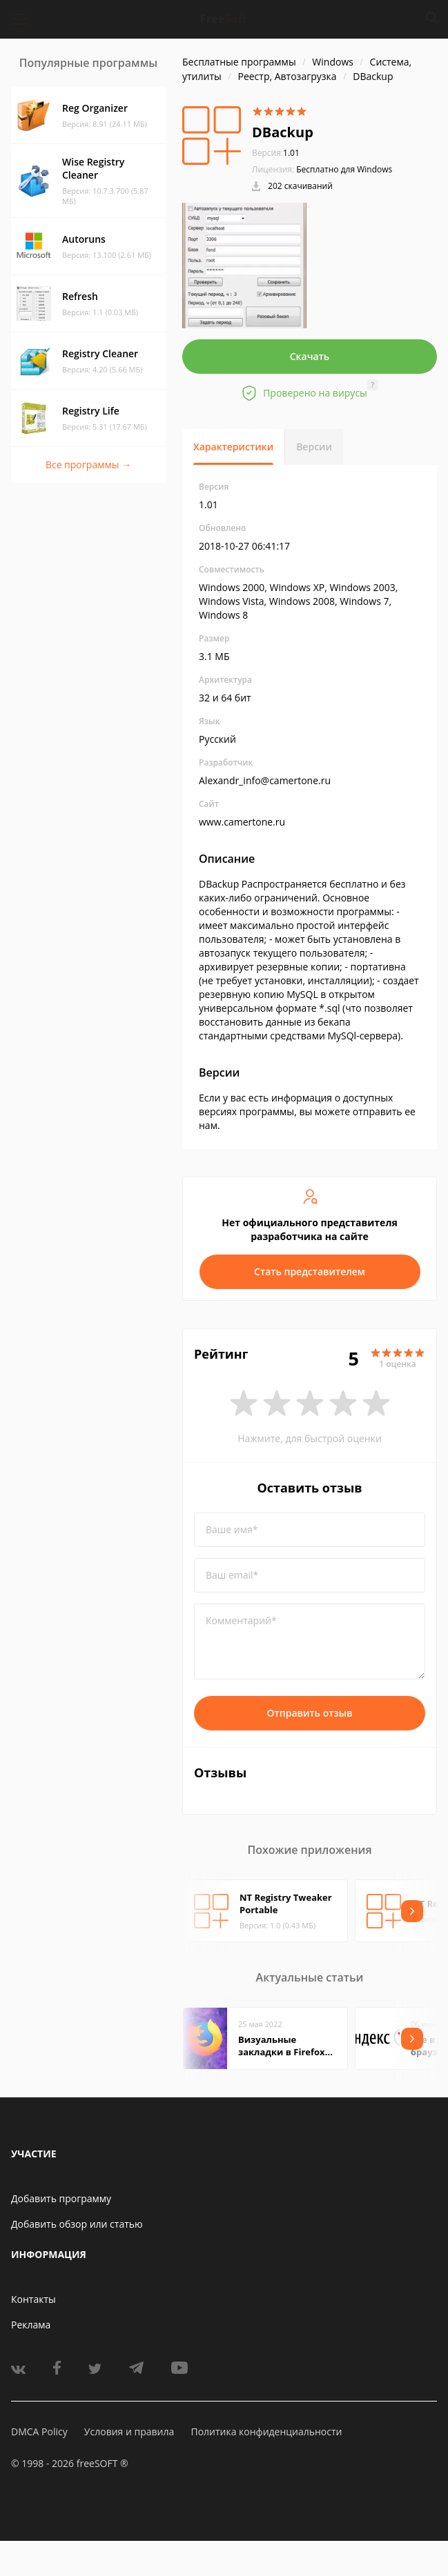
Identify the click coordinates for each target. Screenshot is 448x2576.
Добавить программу (61, 2198)
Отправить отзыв (310, 1712)
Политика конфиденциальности (266, 2431)
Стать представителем (309, 1271)
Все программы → (88, 464)
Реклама (30, 2324)
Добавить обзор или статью (77, 2223)
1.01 (276, 153)
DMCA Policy (39, 2431)
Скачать (310, 356)
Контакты (33, 2299)
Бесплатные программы (239, 61)
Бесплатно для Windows (344, 169)
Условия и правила (129, 2431)
